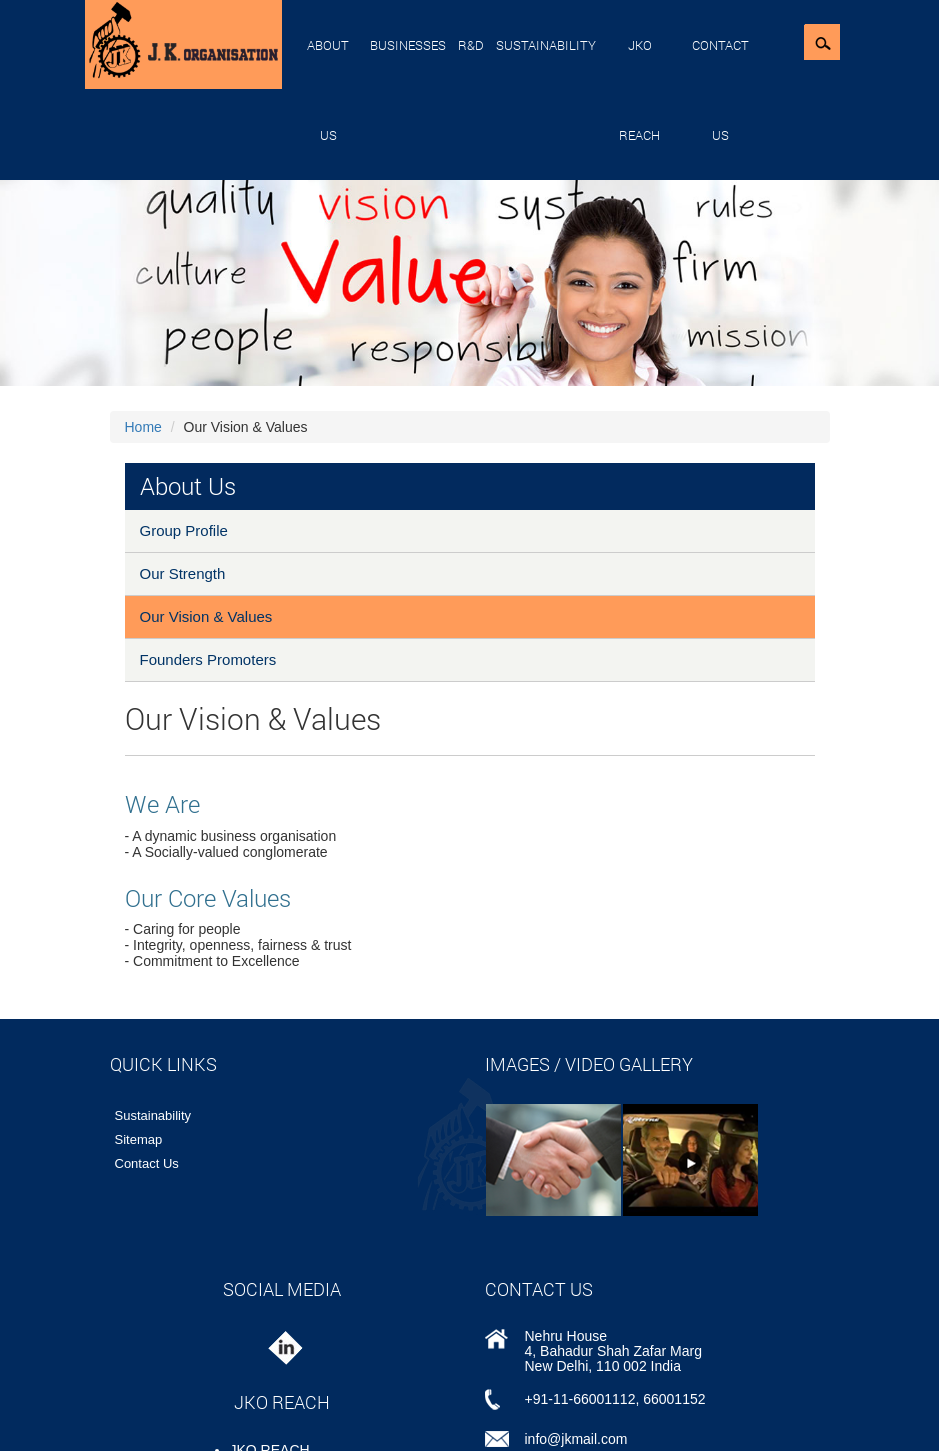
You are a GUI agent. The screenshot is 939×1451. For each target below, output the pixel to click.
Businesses (408, 45)
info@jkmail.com (576, 1439)
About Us (328, 90)
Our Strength (183, 573)
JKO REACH (639, 90)
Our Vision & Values (206, 616)
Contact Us (720, 90)
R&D (471, 45)
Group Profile (184, 530)
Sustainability (546, 45)
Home (143, 427)
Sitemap (139, 1139)
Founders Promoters (208, 659)
